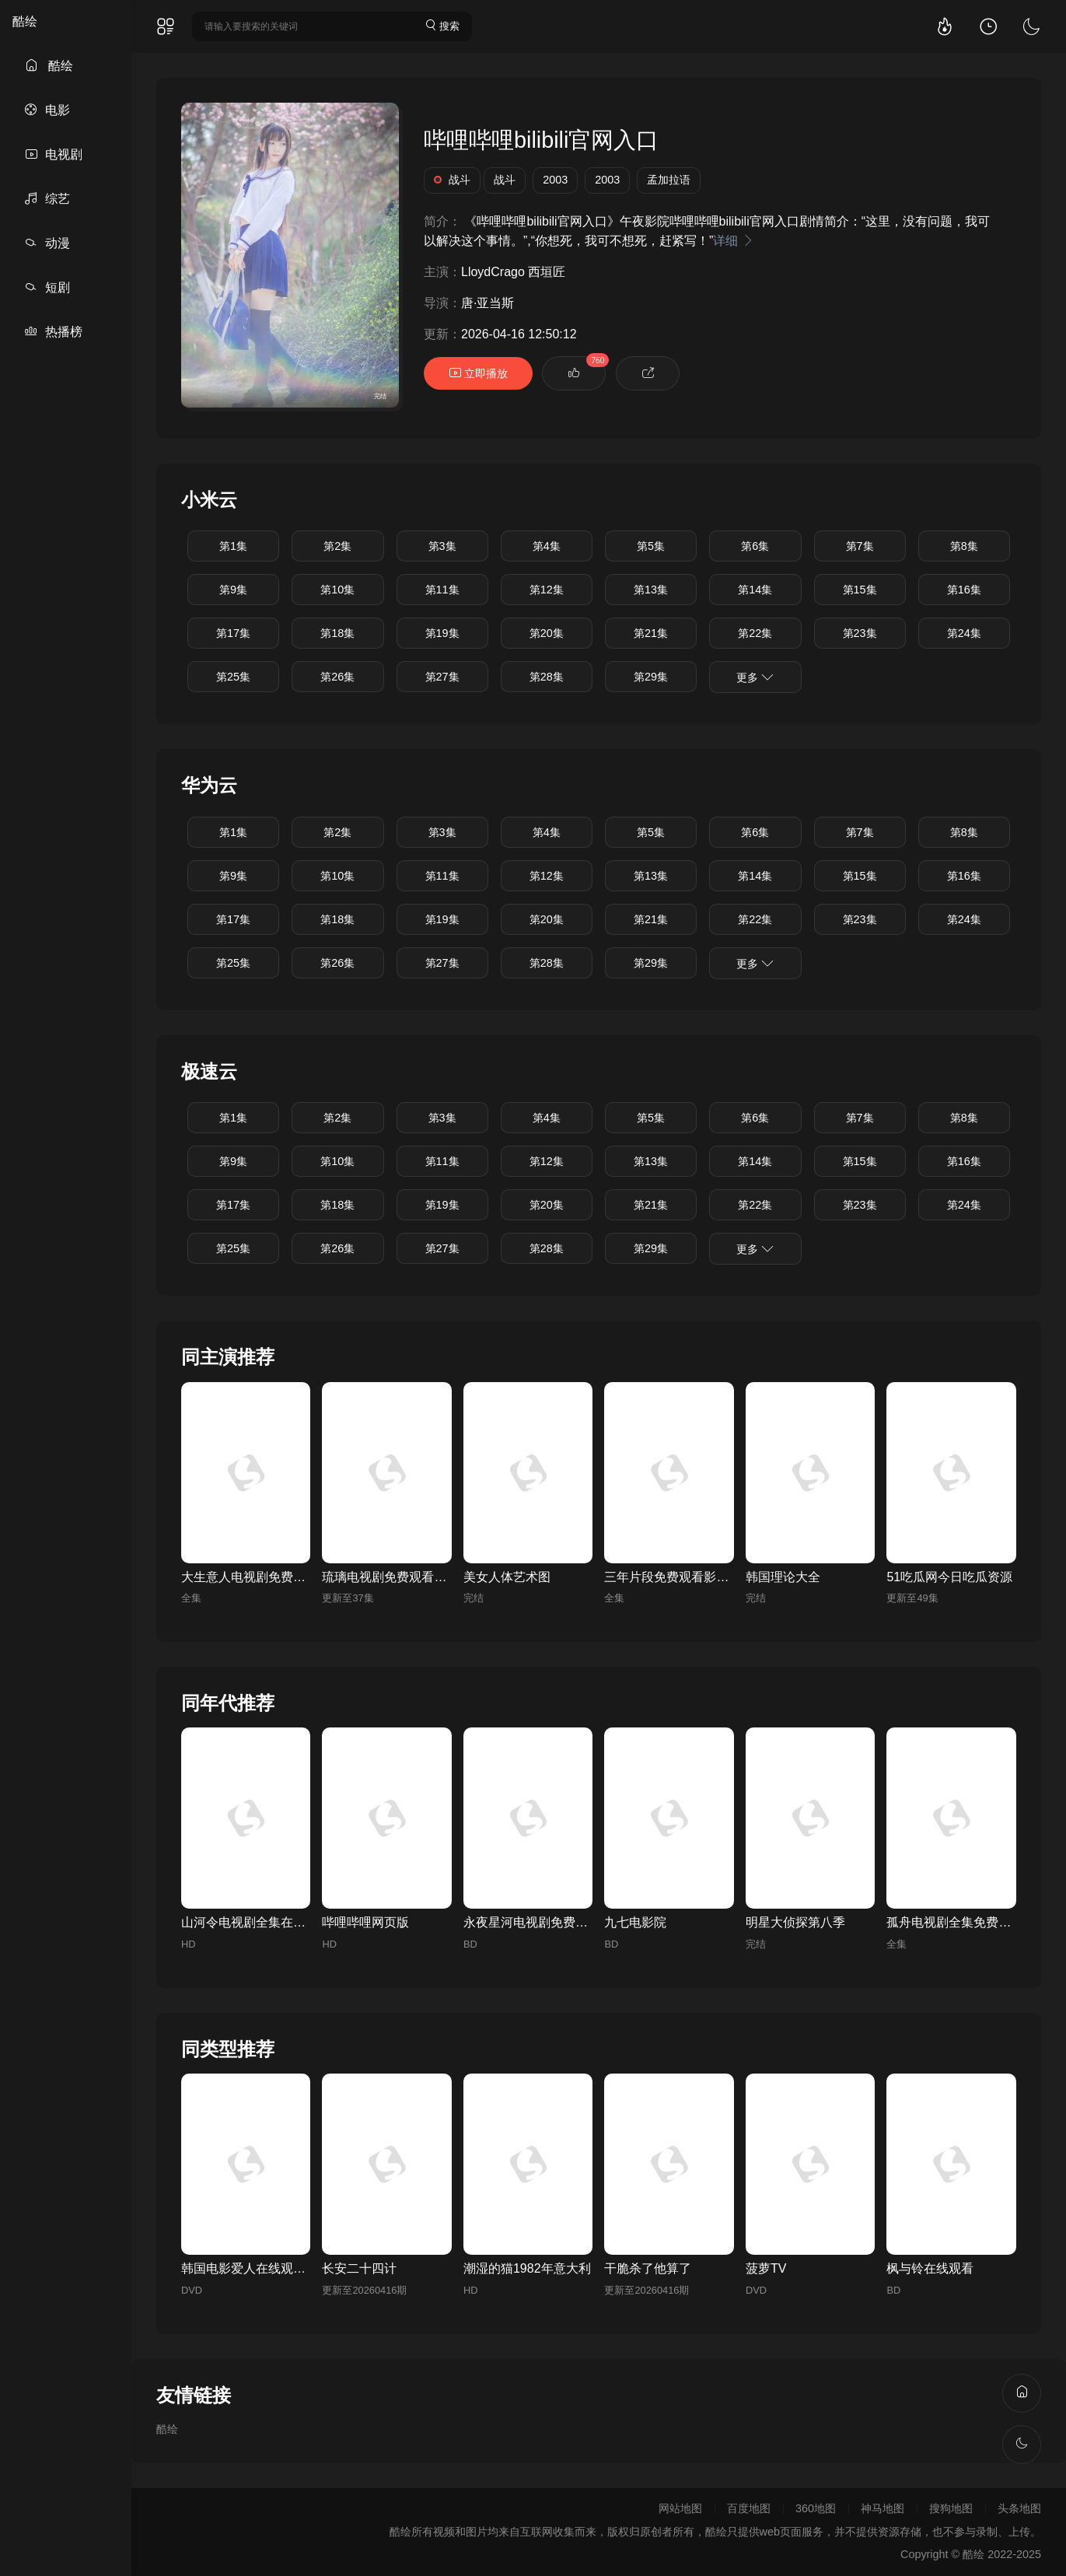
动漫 (47, 243)
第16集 (964, 589)
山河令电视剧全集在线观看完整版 (274, 1922)
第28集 (547, 676)
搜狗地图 (951, 2508)
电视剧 (53, 154)
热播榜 (53, 331)
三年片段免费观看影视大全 (678, 1577)
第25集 (233, 676)
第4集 (547, 546)
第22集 (755, 633)
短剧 (47, 287)
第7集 (860, 546)
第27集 (442, 676)
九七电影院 (635, 1922)
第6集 (755, 546)
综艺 (47, 198)
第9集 (233, 589)
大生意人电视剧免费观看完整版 (268, 1577)
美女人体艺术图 (506, 1577)
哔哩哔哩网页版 (365, 1922)
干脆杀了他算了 (647, 2268)
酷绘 (24, 21)
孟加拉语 (668, 179)
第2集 (337, 546)
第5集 (651, 546)
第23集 (860, 633)
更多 (755, 677)
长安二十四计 (359, 2268)
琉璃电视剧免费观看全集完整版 (409, 1577)
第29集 (651, 676)
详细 (733, 240)
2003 (555, 179)
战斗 (452, 179)
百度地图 (749, 2508)
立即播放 (478, 373)
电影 (47, 110)
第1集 (233, 546)
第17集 (233, 633)
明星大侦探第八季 (795, 1922)
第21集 (651, 633)
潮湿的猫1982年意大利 (527, 2268)
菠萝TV (766, 2268)
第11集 (442, 589)
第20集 (547, 633)
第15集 (860, 589)
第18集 (337, 633)
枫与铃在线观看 (929, 2268)
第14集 (755, 589)
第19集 (442, 633)
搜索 (442, 25)
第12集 (547, 589)
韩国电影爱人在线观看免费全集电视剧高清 (299, 2268)
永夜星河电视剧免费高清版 (538, 1922)
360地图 (815, 2508)
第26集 (337, 676)
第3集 (442, 546)
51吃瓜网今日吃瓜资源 (949, 1577)
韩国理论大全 (783, 1577)
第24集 (964, 633)
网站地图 (680, 2508)
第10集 (337, 589)
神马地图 (882, 2508)
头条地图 (1019, 2508)
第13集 (651, 589)
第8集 (964, 546)
